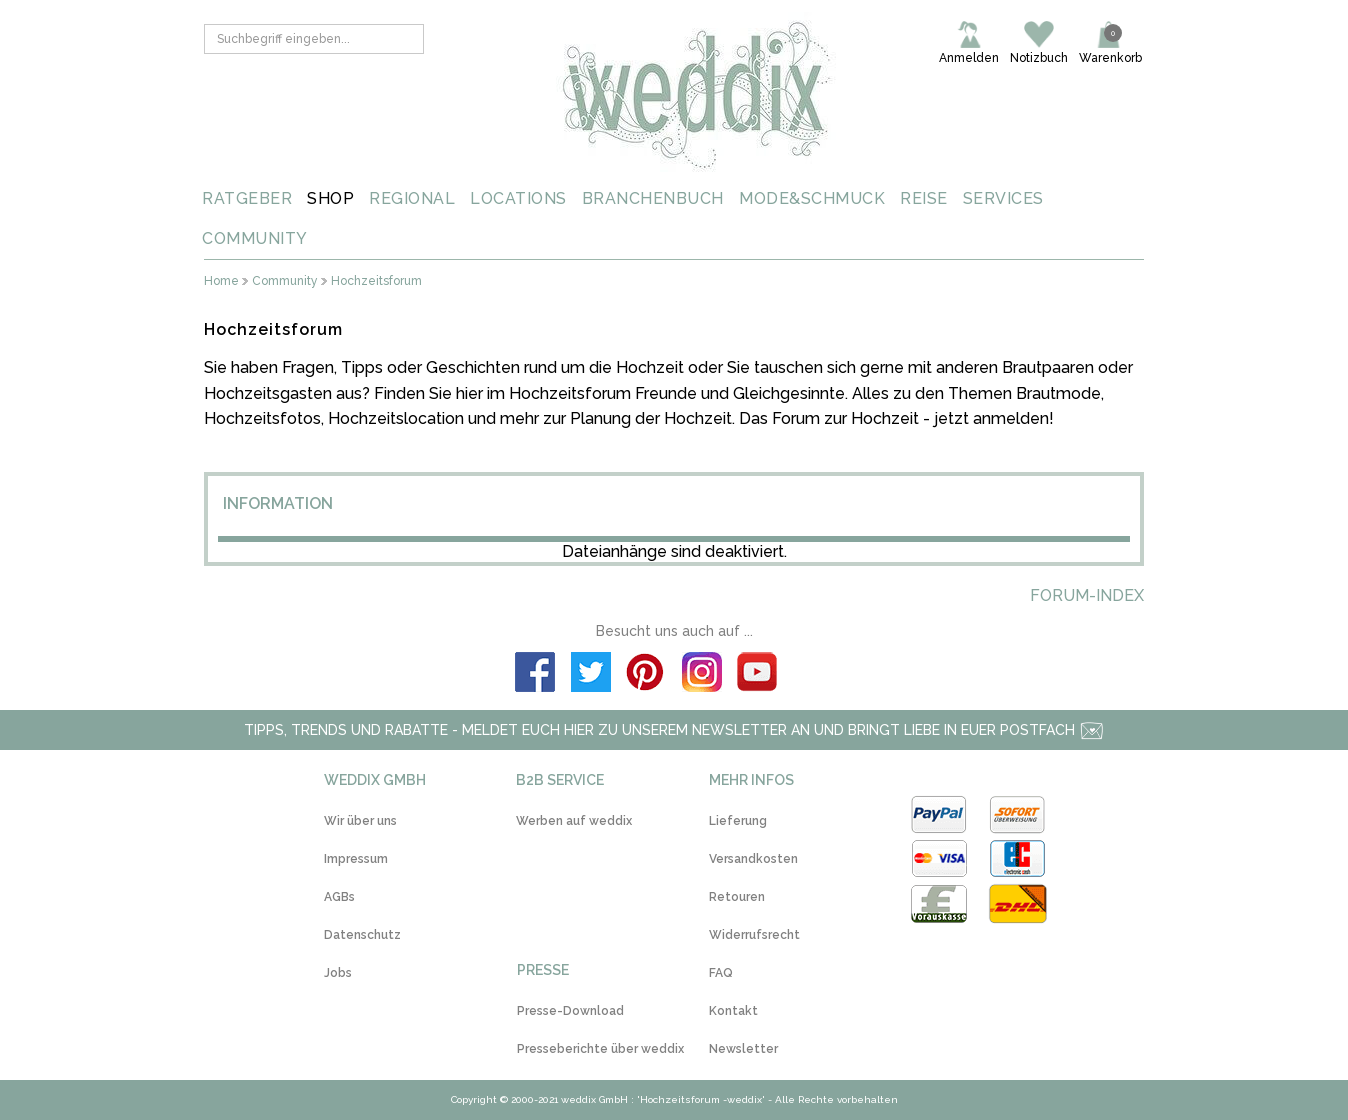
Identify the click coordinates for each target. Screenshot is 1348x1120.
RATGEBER (247, 198)
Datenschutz (362, 935)
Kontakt (733, 1011)
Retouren (737, 897)
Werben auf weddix (574, 821)
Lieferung (738, 821)
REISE (924, 198)
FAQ (721, 973)
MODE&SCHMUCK (812, 198)
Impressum (356, 859)
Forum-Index (1087, 595)
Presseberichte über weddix (600, 1049)
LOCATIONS (518, 198)
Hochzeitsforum (376, 281)
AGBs (339, 897)
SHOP (330, 198)
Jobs (338, 973)
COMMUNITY (255, 238)
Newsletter (743, 1049)
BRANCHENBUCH (653, 198)
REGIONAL (412, 198)
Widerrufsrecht (754, 935)
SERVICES (1003, 198)
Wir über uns (360, 821)
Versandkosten (753, 859)
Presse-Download (570, 1011)
